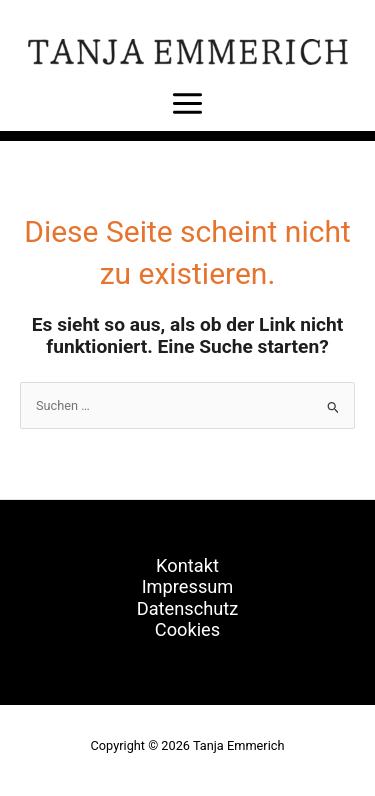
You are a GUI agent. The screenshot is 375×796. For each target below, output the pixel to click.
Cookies (187, 629)
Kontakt (187, 565)
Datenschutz (188, 608)
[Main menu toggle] (187, 103)
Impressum (188, 586)
